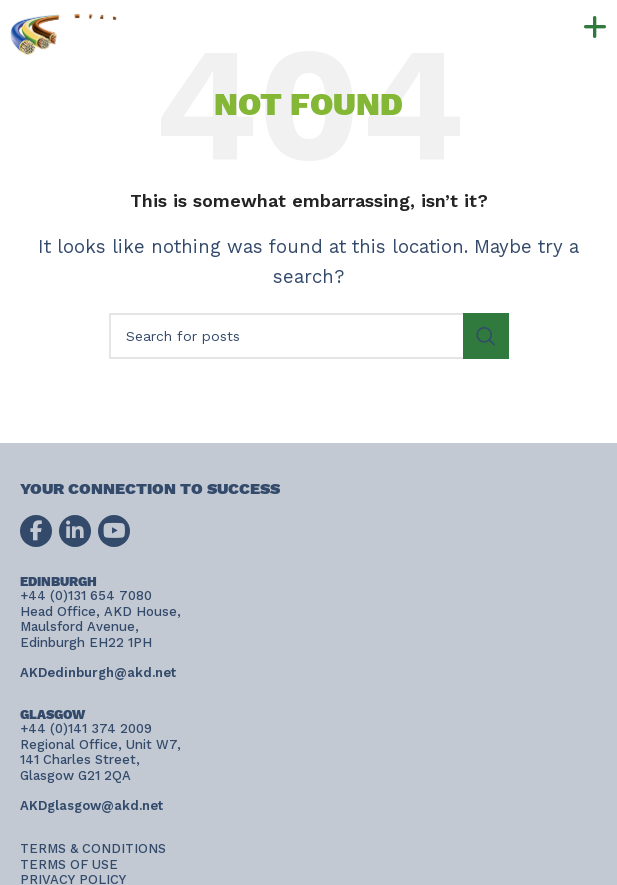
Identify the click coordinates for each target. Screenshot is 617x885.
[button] (551, 27)
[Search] (309, 336)
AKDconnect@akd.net (216, 47)
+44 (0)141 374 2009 (268, 32)
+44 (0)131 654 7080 (280, 18)
